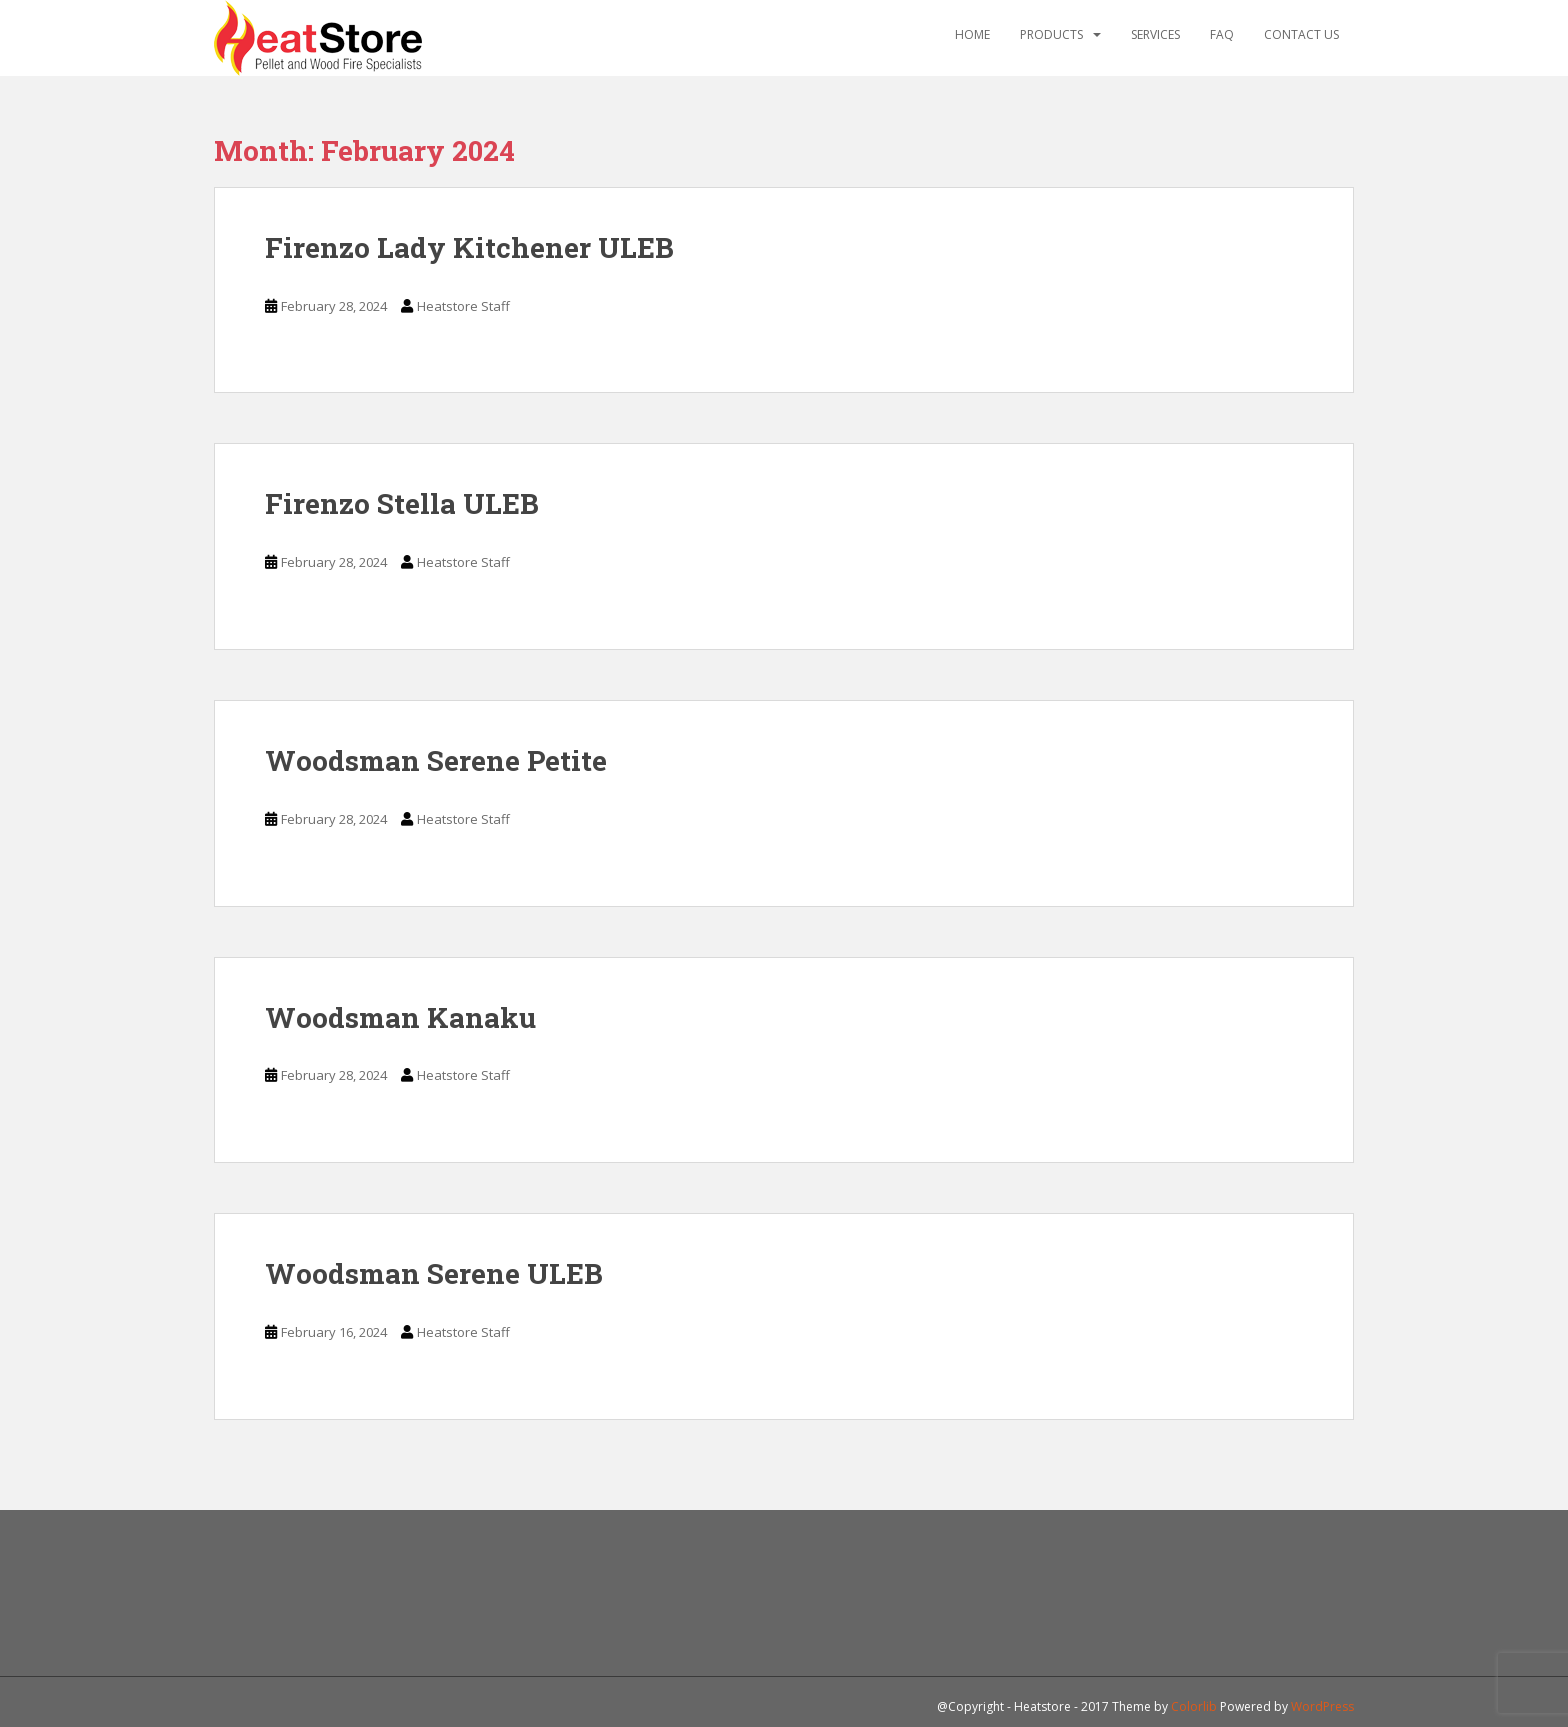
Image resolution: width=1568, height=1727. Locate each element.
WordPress (1322, 1706)
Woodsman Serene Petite (436, 760)
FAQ (1222, 34)
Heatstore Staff (463, 306)
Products (1051, 34)
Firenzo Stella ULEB (402, 503)
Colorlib (1194, 1706)
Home (972, 34)
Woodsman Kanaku (400, 1017)
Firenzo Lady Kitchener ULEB (469, 247)
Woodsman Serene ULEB (434, 1273)
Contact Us (1301, 34)
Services (1155, 34)
